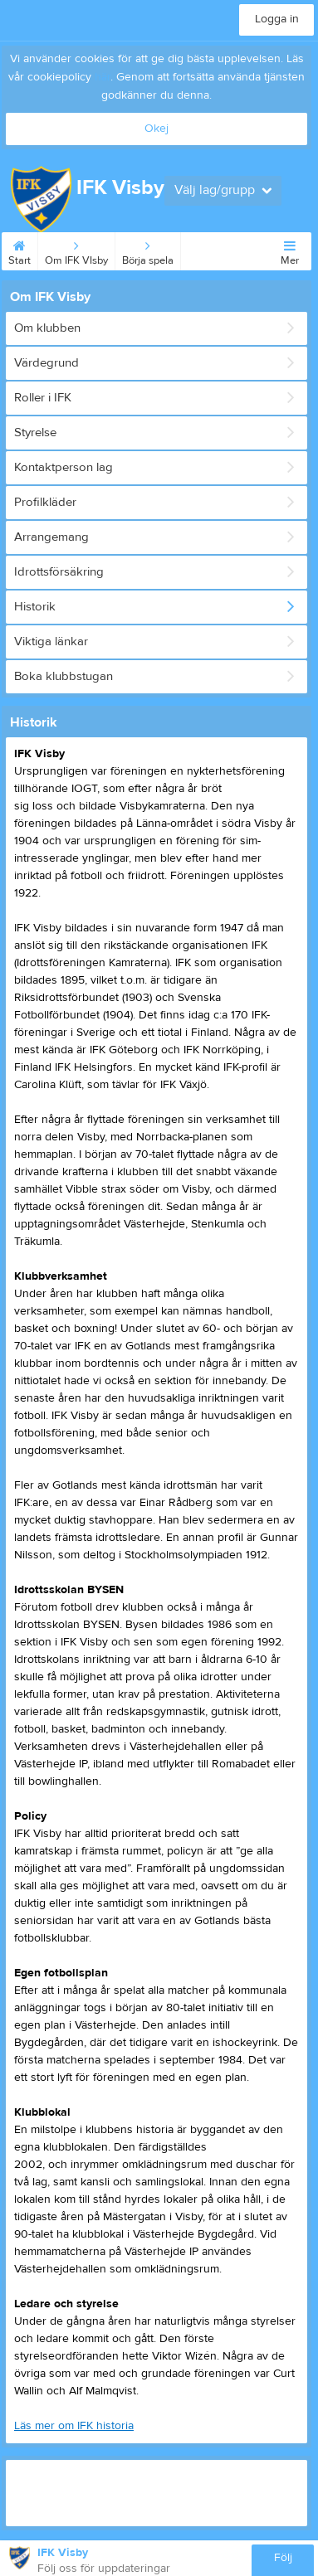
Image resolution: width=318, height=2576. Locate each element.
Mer (290, 249)
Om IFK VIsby (76, 249)
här (102, 77)
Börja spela (148, 249)
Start (19, 249)
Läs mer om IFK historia (74, 2425)
